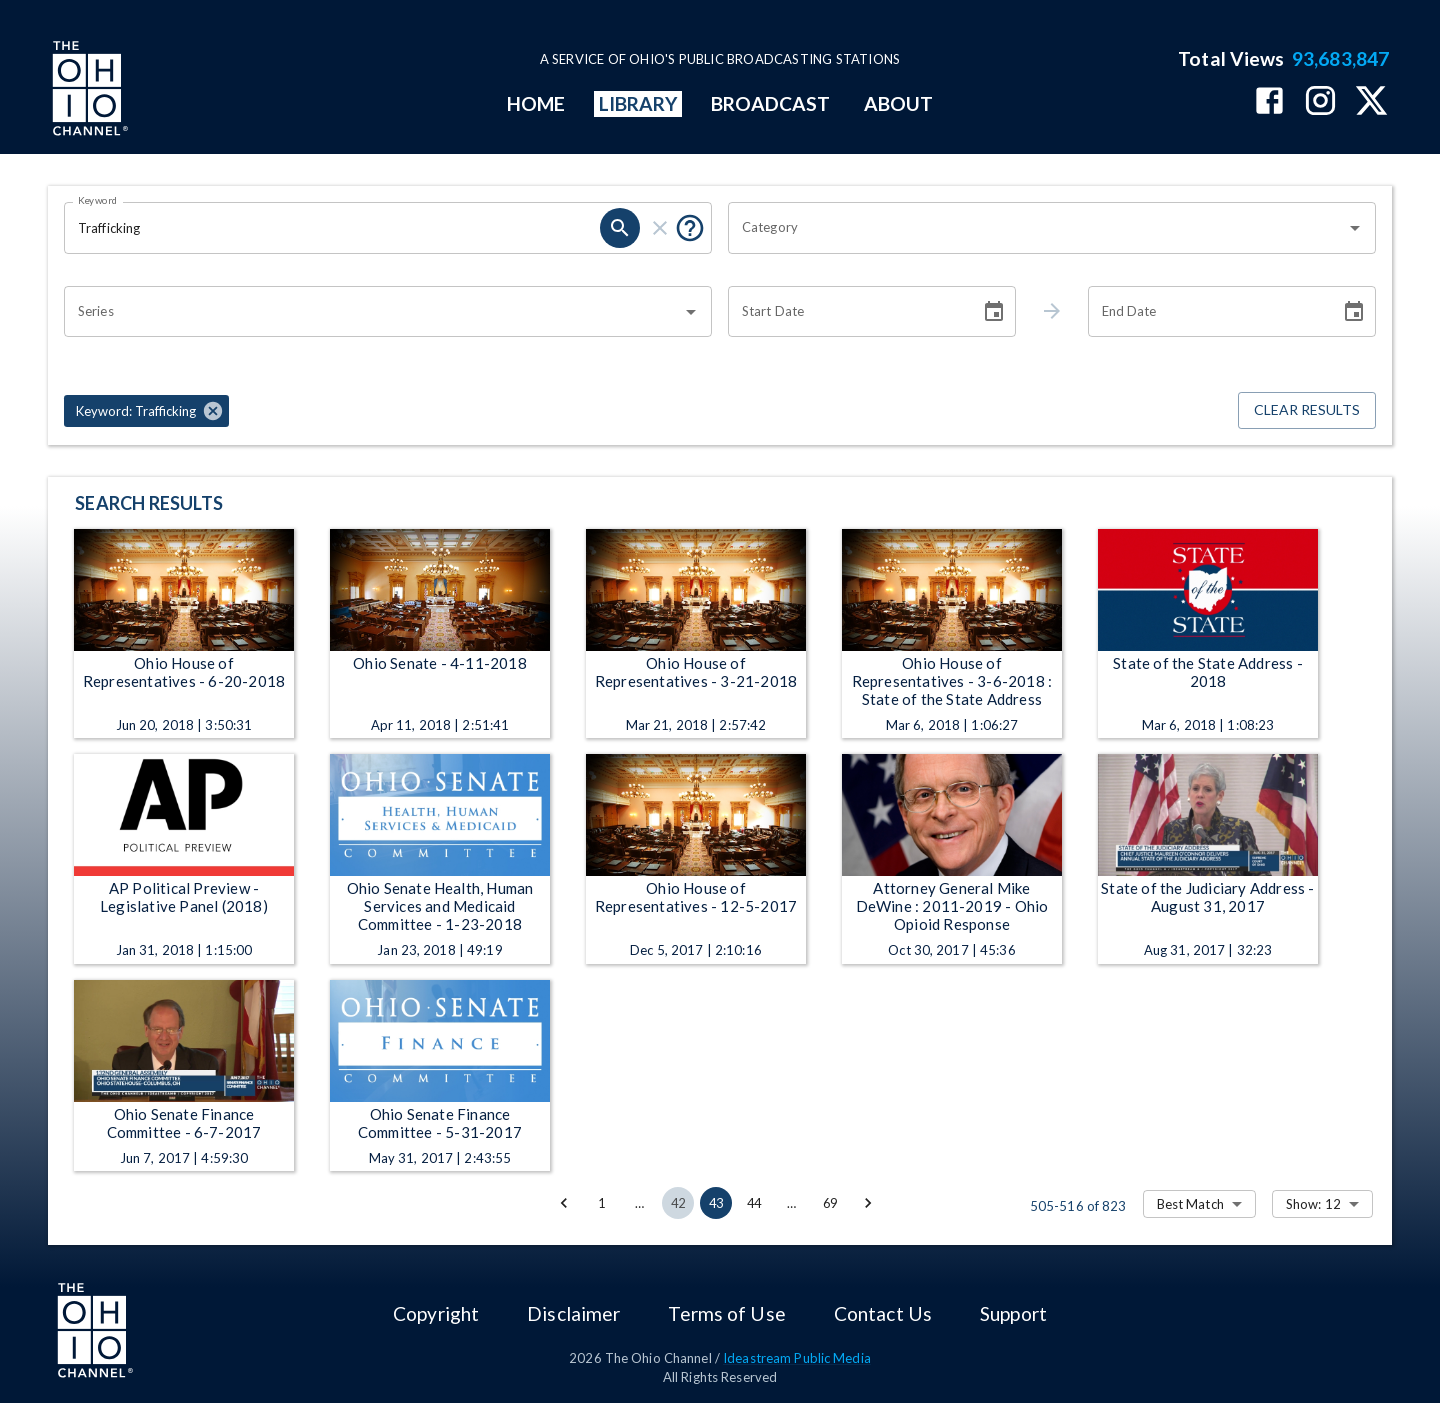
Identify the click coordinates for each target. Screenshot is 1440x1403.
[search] (620, 228)
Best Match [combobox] (1190, 1204)
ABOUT (898, 103)
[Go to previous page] (564, 1203)
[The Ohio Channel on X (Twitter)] (1371, 102)
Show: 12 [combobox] (1313, 1204)
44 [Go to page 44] (754, 1203)
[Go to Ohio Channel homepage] (88, 91)
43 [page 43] (716, 1203)
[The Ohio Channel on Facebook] (1269, 102)
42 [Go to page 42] (678, 1203)
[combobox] (1037, 228)
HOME (536, 103)
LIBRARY (638, 103)
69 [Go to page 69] (830, 1203)
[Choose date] (994, 312)
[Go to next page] (868, 1203)
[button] (146, 411)
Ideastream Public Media (797, 1358)
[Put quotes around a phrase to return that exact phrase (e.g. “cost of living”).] (690, 228)
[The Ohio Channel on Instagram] (1320, 102)
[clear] (660, 228)
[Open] (1355, 228)
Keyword (98, 200)
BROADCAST (771, 103)
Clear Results (1307, 410)
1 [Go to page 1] (602, 1203)
